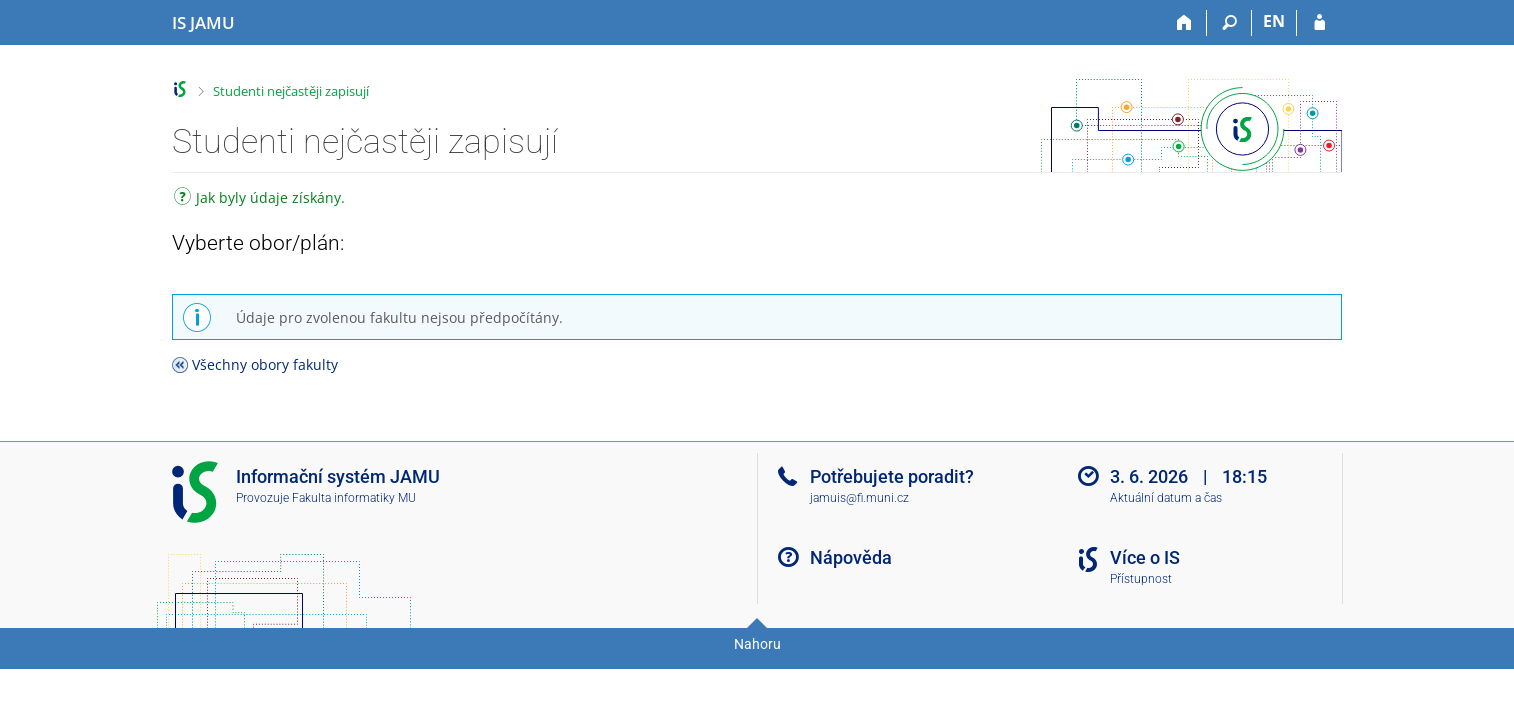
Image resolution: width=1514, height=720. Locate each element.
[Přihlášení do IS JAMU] (1319, 23)
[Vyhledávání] (1229, 23)
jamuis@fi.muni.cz (859, 498)
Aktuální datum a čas (1166, 498)
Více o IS (1145, 557)
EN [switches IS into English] (1274, 21)
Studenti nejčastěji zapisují (291, 91)
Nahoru (757, 644)
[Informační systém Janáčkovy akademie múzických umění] (203, 23)
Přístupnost (1141, 579)
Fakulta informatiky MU (354, 498)
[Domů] (1184, 23)
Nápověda (851, 557)
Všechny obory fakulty (265, 364)
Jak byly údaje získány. (259, 199)
